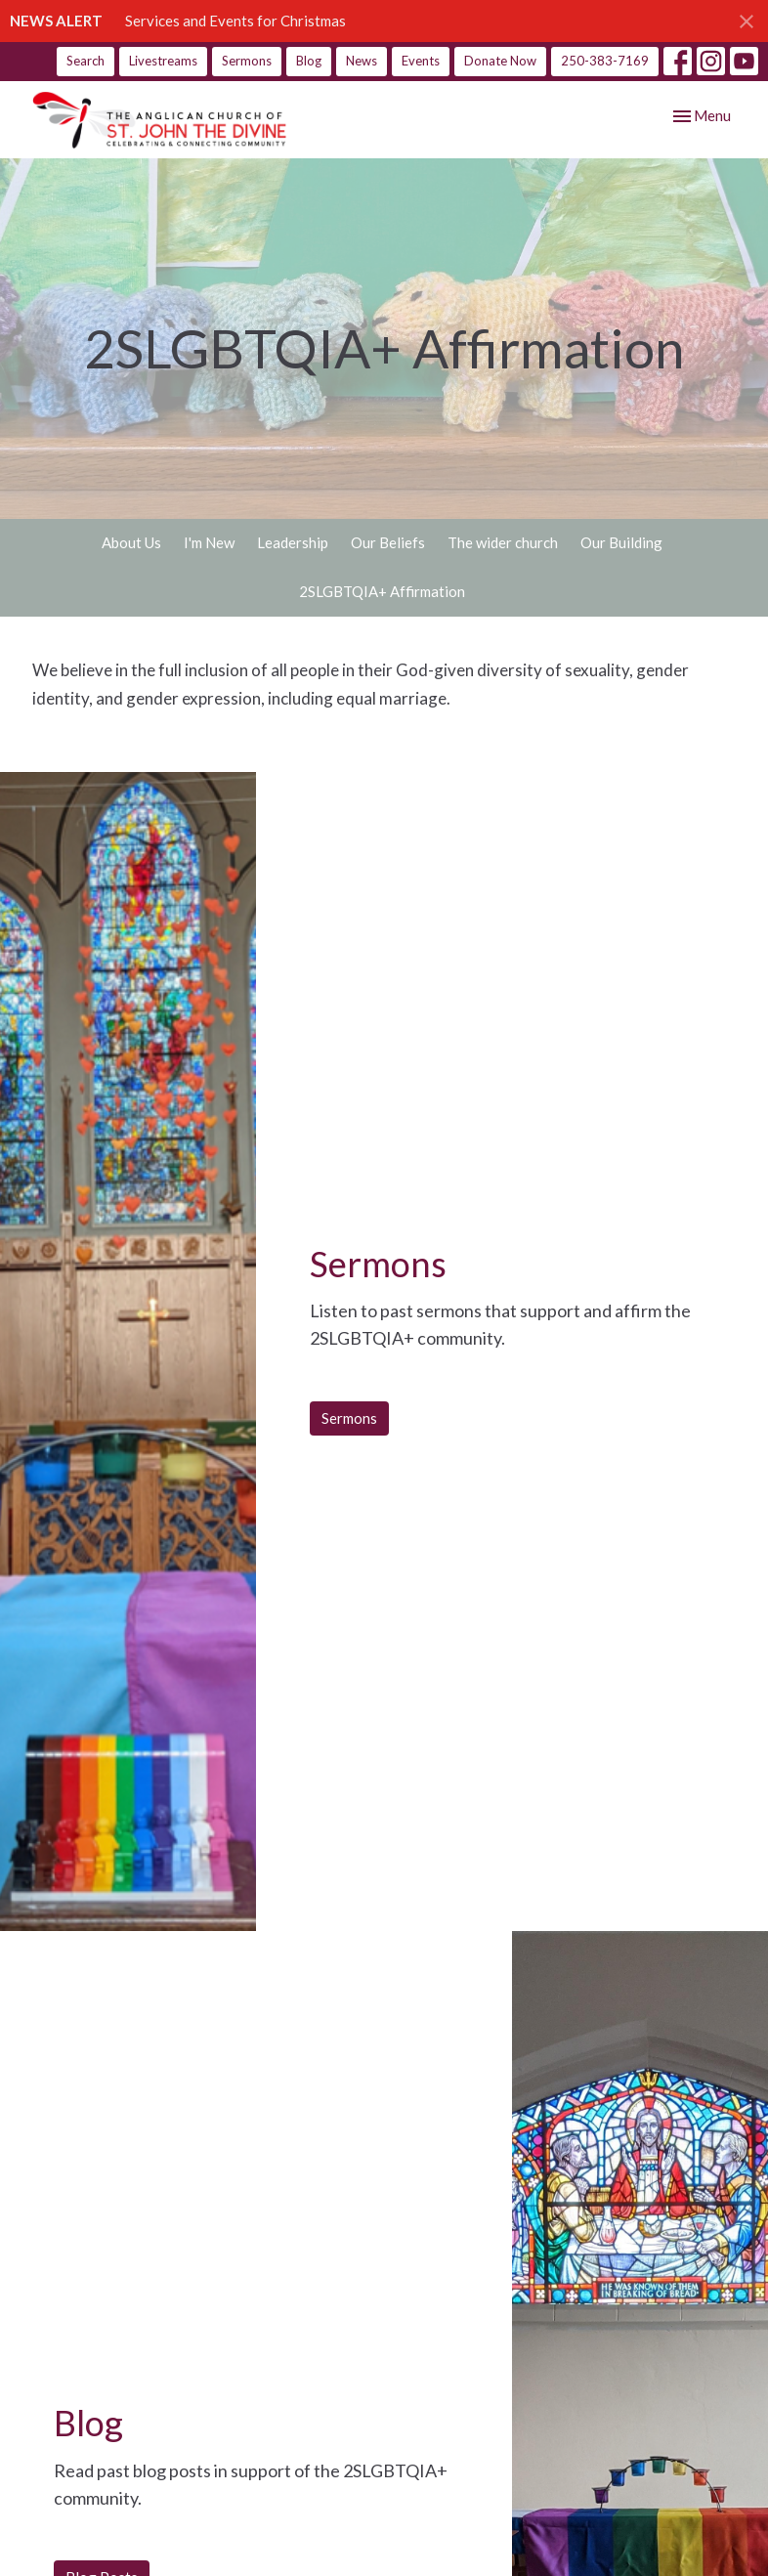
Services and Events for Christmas (235, 20)
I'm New (209, 542)
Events (421, 60)
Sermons (247, 60)
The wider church (503, 542)
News (361, 60)
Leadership (292, 542)
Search (85, 60)
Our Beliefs (388, 542)
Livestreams (163, 60)
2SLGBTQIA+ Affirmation (382, 591)
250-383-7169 (605, 60)
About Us (131, 542)
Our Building (621, 542)
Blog (308, 60)
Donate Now (500, 60)
